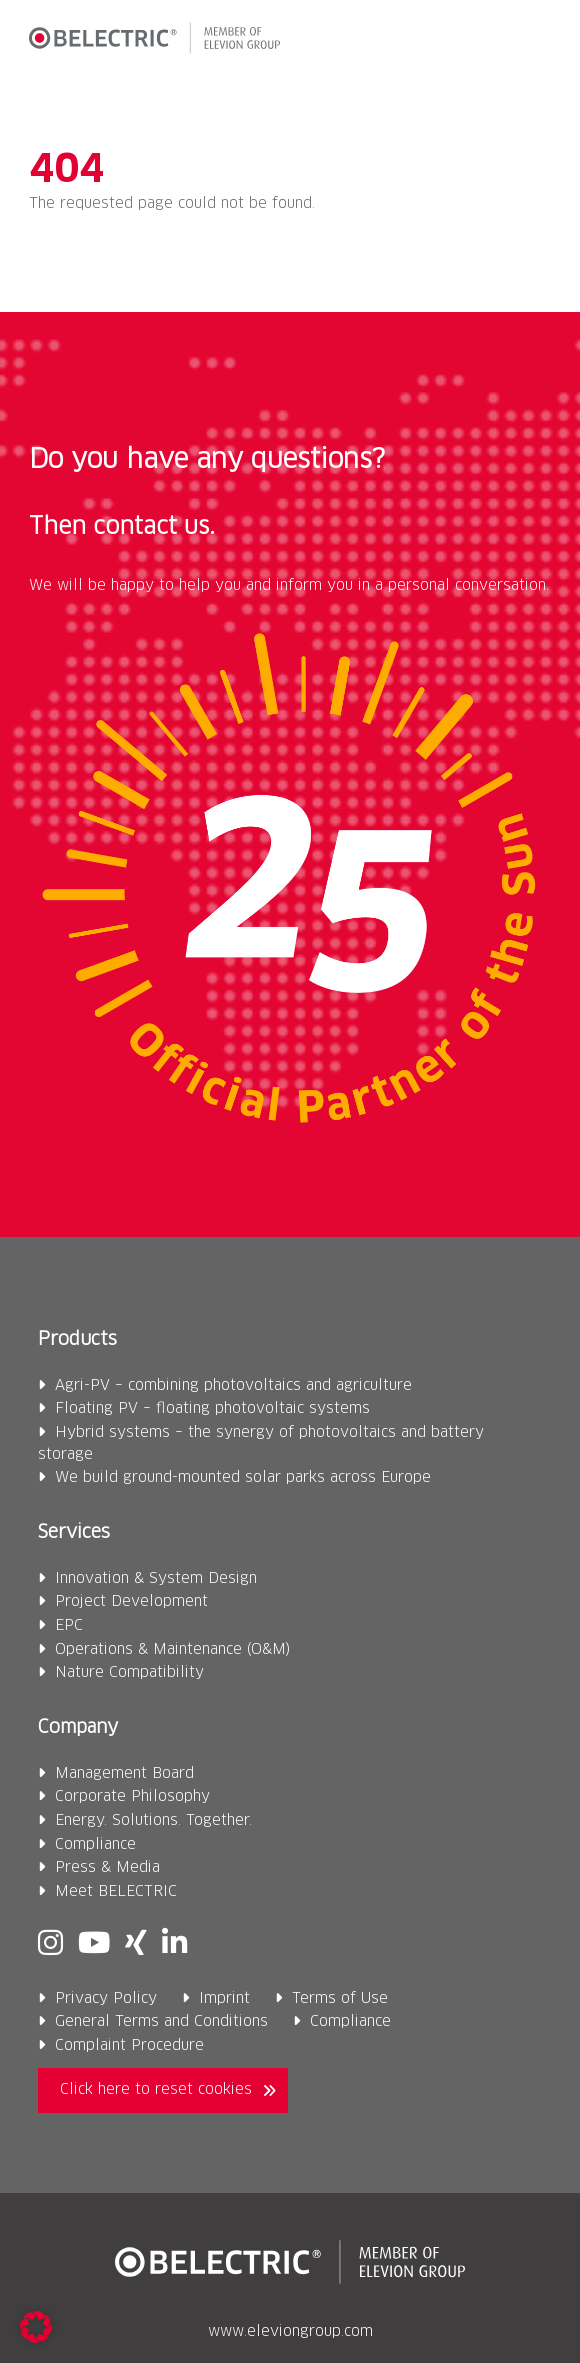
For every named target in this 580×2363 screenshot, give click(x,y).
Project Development (131, 1602)
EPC (69, 1626)
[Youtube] (94, 1944)
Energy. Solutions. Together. (153, 1821)
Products (77, 1340)
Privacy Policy (106, 1999)
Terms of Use (340, 1999)
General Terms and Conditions (161, 2022)
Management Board (124, 1774)
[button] (534, 42)
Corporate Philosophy (132, 1797)
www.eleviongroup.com (290, 2332)
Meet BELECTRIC (116, 1892)
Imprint (224, 1999)
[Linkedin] (174, 1944)
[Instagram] (50, 1944)
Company (78, 1728)
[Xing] (136, 1944)
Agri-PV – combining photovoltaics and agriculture (233, 1386)
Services (74, 1533)
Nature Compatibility (129, 1673)
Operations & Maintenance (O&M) (172, 1650)
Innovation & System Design (156, 1579)
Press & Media (107, 1868)
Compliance (95, 1845)
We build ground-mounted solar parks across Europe (243, 1478)
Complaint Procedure (129, 2046)
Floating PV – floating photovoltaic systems (212, 1409)
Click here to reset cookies (156, 2090)
